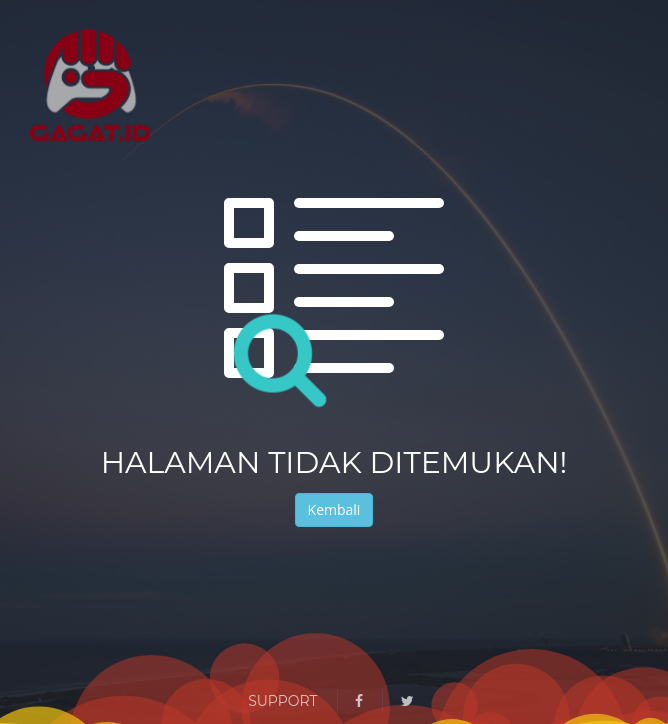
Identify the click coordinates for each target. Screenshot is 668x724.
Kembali (334, 509)
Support (282, 701)
